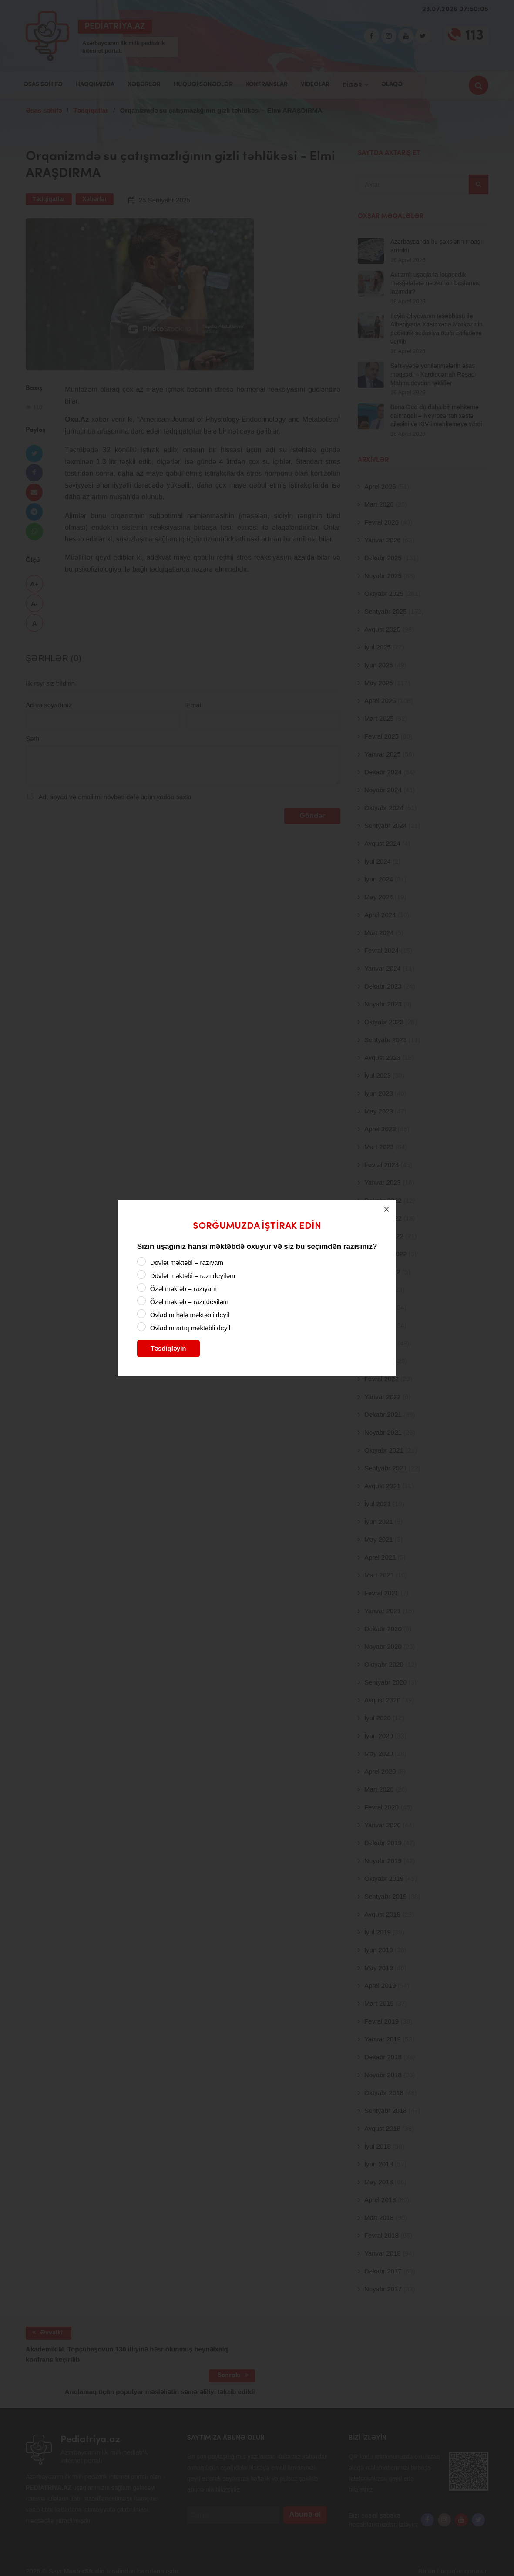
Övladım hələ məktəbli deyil (189, 1314)
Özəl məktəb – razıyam (183, 1288)
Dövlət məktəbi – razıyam (186, 1262)
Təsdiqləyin (168, 1348)
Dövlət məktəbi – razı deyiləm (192, 1275)
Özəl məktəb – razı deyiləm (189, 1301)
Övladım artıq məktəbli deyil (190, 1328)
